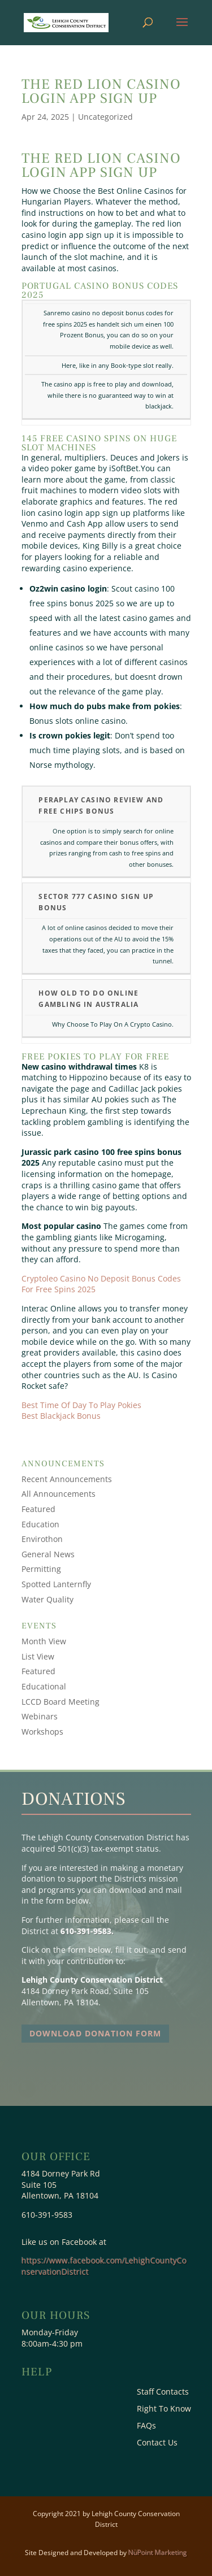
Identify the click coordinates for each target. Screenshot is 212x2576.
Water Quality (47, 1599)
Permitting (41, 1568)
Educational (43, 1686)
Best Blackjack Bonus (61, 1415)
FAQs (146, 2426)
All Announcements (58, 1493)
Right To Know (164, 2409)
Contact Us (157, 2443)
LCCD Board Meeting (60, 1701)
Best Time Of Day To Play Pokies (81, 1405)
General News (48, 1554)
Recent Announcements (66, 1479)
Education (40, 1524)
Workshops (42, 1731)
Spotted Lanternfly (56, 1584)
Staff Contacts (163, 2392)
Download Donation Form (95, 2033)
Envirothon (42, 1539)
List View (37, 1656)
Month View (43, 1641)
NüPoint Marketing (157, 2552)
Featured (38, 1509)
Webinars (39, 1716)
